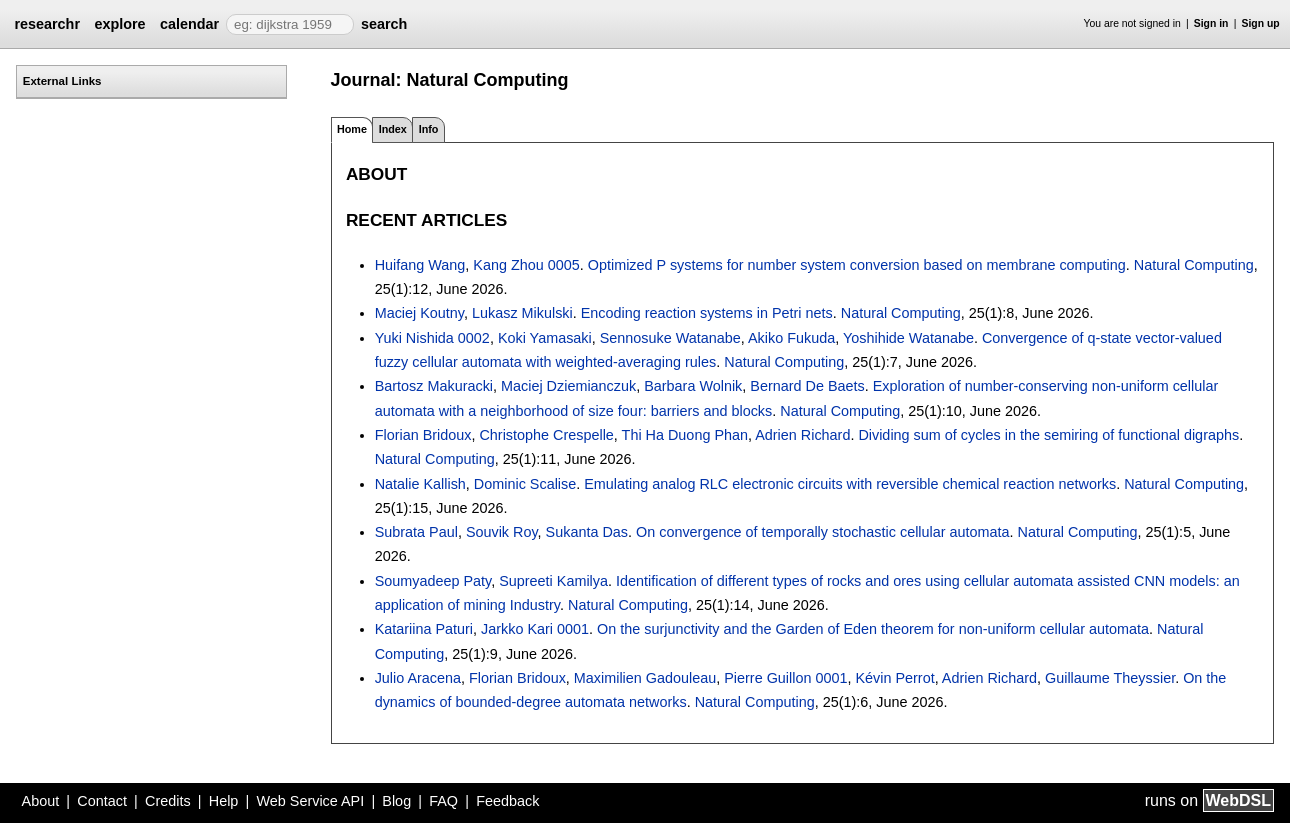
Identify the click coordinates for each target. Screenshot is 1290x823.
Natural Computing (1194, 265)
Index (393, 129)
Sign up (1261, 23)
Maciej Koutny (419, 313)
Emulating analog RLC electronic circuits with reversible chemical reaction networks (850, 484)
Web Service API (310, 801)
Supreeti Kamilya (553, 581)
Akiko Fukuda (791, 338)
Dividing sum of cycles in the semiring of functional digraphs (1048, 435)
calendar (189, 24)
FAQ (443, 801)
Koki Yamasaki (545, 338)
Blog (396, 801)
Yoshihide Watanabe (908, 338)
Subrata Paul (416, 532)
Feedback (507, 801)
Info (429, 129)
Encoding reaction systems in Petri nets (707, 313)
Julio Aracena (418, 678)
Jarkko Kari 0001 (535, 629)
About (41, 801)
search (384, 24)
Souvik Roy (502, 532)
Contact (102, 801)
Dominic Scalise (525, 484)
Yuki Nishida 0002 (432, 338)
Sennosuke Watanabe (670, 338)
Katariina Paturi (424, 629)
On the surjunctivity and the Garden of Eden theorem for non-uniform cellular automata (873, 629)
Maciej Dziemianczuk (568, 386)
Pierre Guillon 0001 (785, 678)
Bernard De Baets (807, 386)
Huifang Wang (420, 265)
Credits (168, 801)
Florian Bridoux (423, 435)
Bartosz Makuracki (434, 386)
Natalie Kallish (420, 484)
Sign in (1211, 23)
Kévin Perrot (894, 678)
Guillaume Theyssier (1110, 678)
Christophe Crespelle (546, 435)
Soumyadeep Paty (433, 581)
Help (224, 801)
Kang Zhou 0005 (526, 265)
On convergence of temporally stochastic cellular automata (823, 532)
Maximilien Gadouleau (645, 678)
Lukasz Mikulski (522, 313)
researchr (47, 24)
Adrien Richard (802, 435)
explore (119, 24)
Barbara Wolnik (693, 386)
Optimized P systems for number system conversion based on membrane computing (857, 265)
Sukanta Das (587, 532)
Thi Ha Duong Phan (685, 435)
